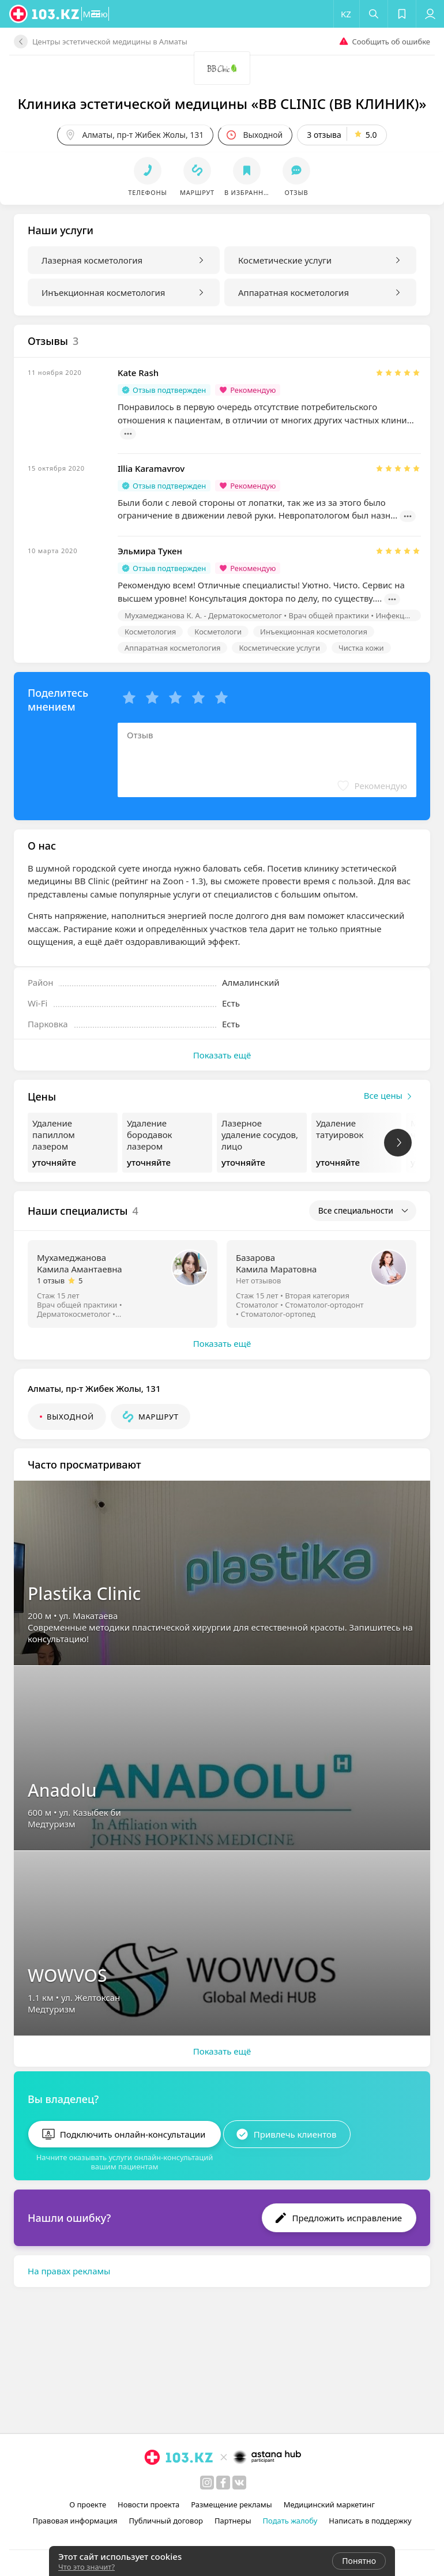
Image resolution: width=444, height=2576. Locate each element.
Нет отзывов (258, 1280)
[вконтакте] (239, 2482)
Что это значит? (86, 2567)
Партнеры (233, 2520)
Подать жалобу (290, 2520)
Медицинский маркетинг (329, 2504)
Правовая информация (74, 2520)
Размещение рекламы (231, 2504)
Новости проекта (148, 2504)
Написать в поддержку (370, 2520)
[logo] (45, 14)
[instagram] (207, 2482)
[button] (131, 14)
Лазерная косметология (92, 260)
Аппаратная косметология (293, 292)
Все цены (390, 1096)
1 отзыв (51, 1280)
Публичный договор (166, 2520)
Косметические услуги (285, 260)
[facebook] (223, 2482)
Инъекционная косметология (103, 292)
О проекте (87, 2504)
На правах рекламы (69, 2264)
